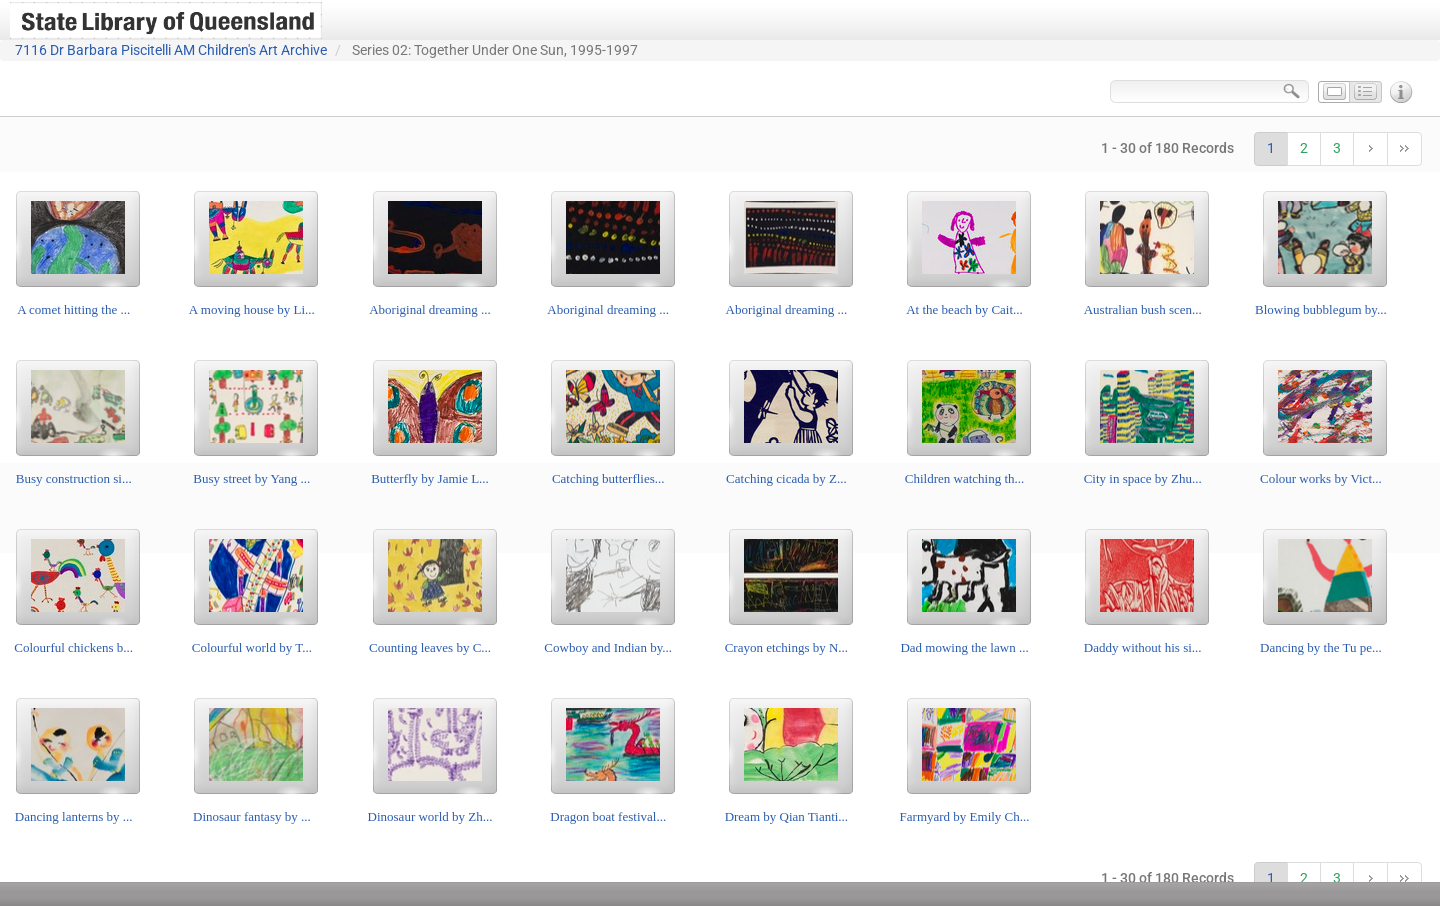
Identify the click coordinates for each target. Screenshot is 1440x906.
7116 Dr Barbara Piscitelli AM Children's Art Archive (171, 50)
